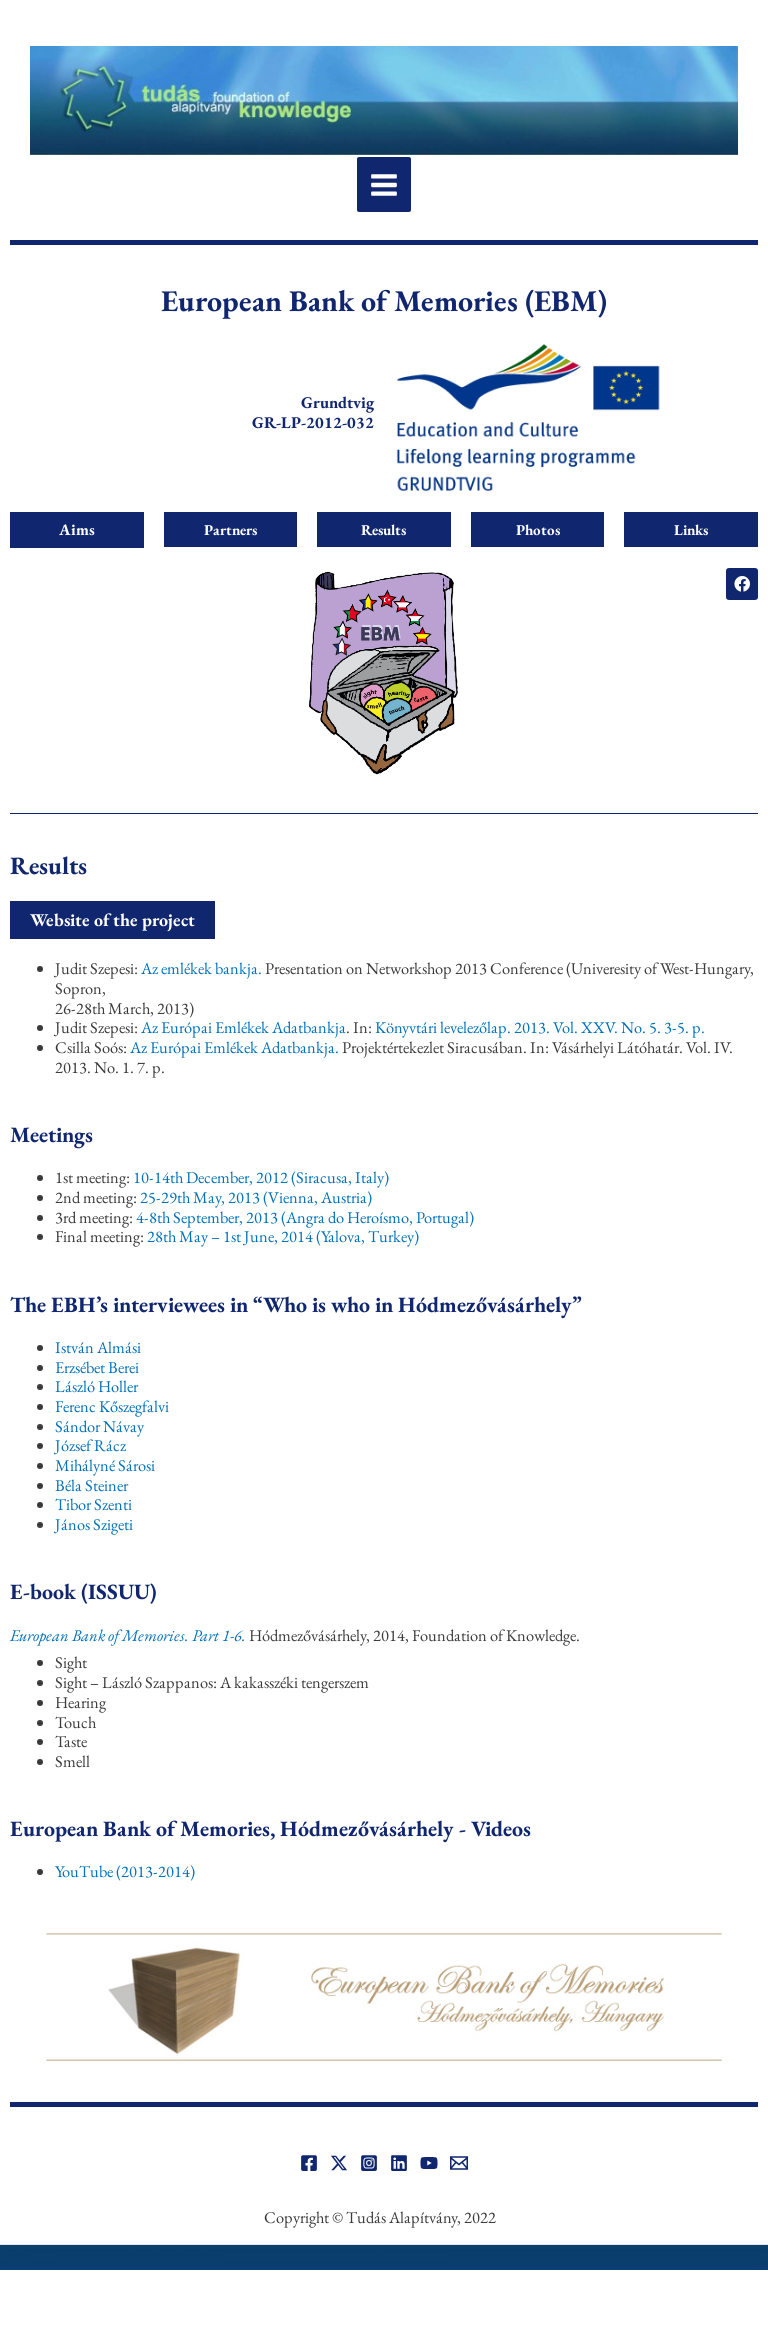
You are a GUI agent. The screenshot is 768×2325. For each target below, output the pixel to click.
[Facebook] (309, 2163)
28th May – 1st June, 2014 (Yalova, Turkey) (283, 1236)
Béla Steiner (91, 1485)
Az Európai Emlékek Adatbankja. (236, 1047)
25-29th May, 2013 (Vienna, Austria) (256, 1197)
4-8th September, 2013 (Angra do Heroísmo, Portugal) (305, 1217)
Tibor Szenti (93, 1504)
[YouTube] (429, 2163)
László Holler (96, 1386)
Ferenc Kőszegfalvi (112, 1406)
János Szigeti (94, 1524)
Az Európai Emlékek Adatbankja (243, 1027)
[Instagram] (369, 2163)
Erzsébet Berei (97, 1367)
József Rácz (90, 1445)
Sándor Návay (99, 1426)
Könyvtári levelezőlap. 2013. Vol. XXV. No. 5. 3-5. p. (540, 1027)
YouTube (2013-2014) (125, 1871)
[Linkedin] (399, 2163)
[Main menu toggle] (384, 184)
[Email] (459, 2163)
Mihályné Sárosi (105, 1465)
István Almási (98, 1347)
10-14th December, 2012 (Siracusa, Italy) (261, 1177)
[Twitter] (339, 2163)
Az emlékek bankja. (203, 968)
